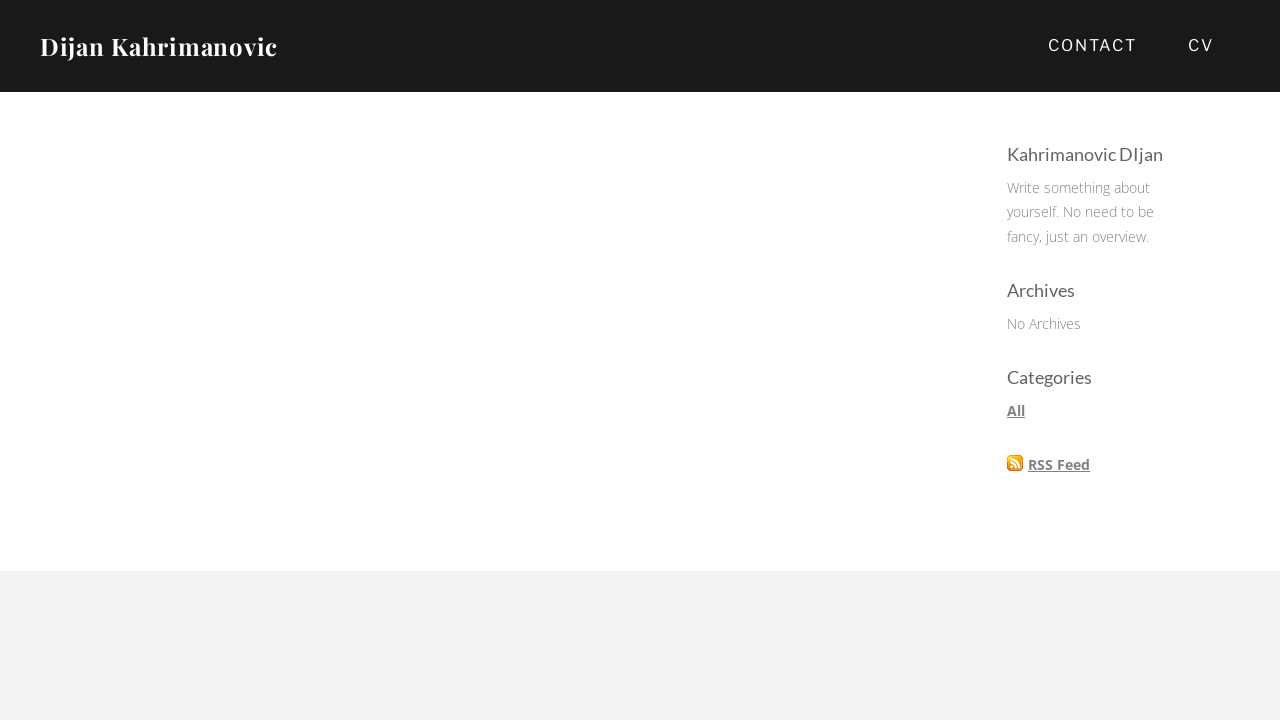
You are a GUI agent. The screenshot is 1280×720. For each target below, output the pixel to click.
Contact (1092, 45)
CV (1201, 45)
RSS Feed (1059, 464)
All (1016, 410)
